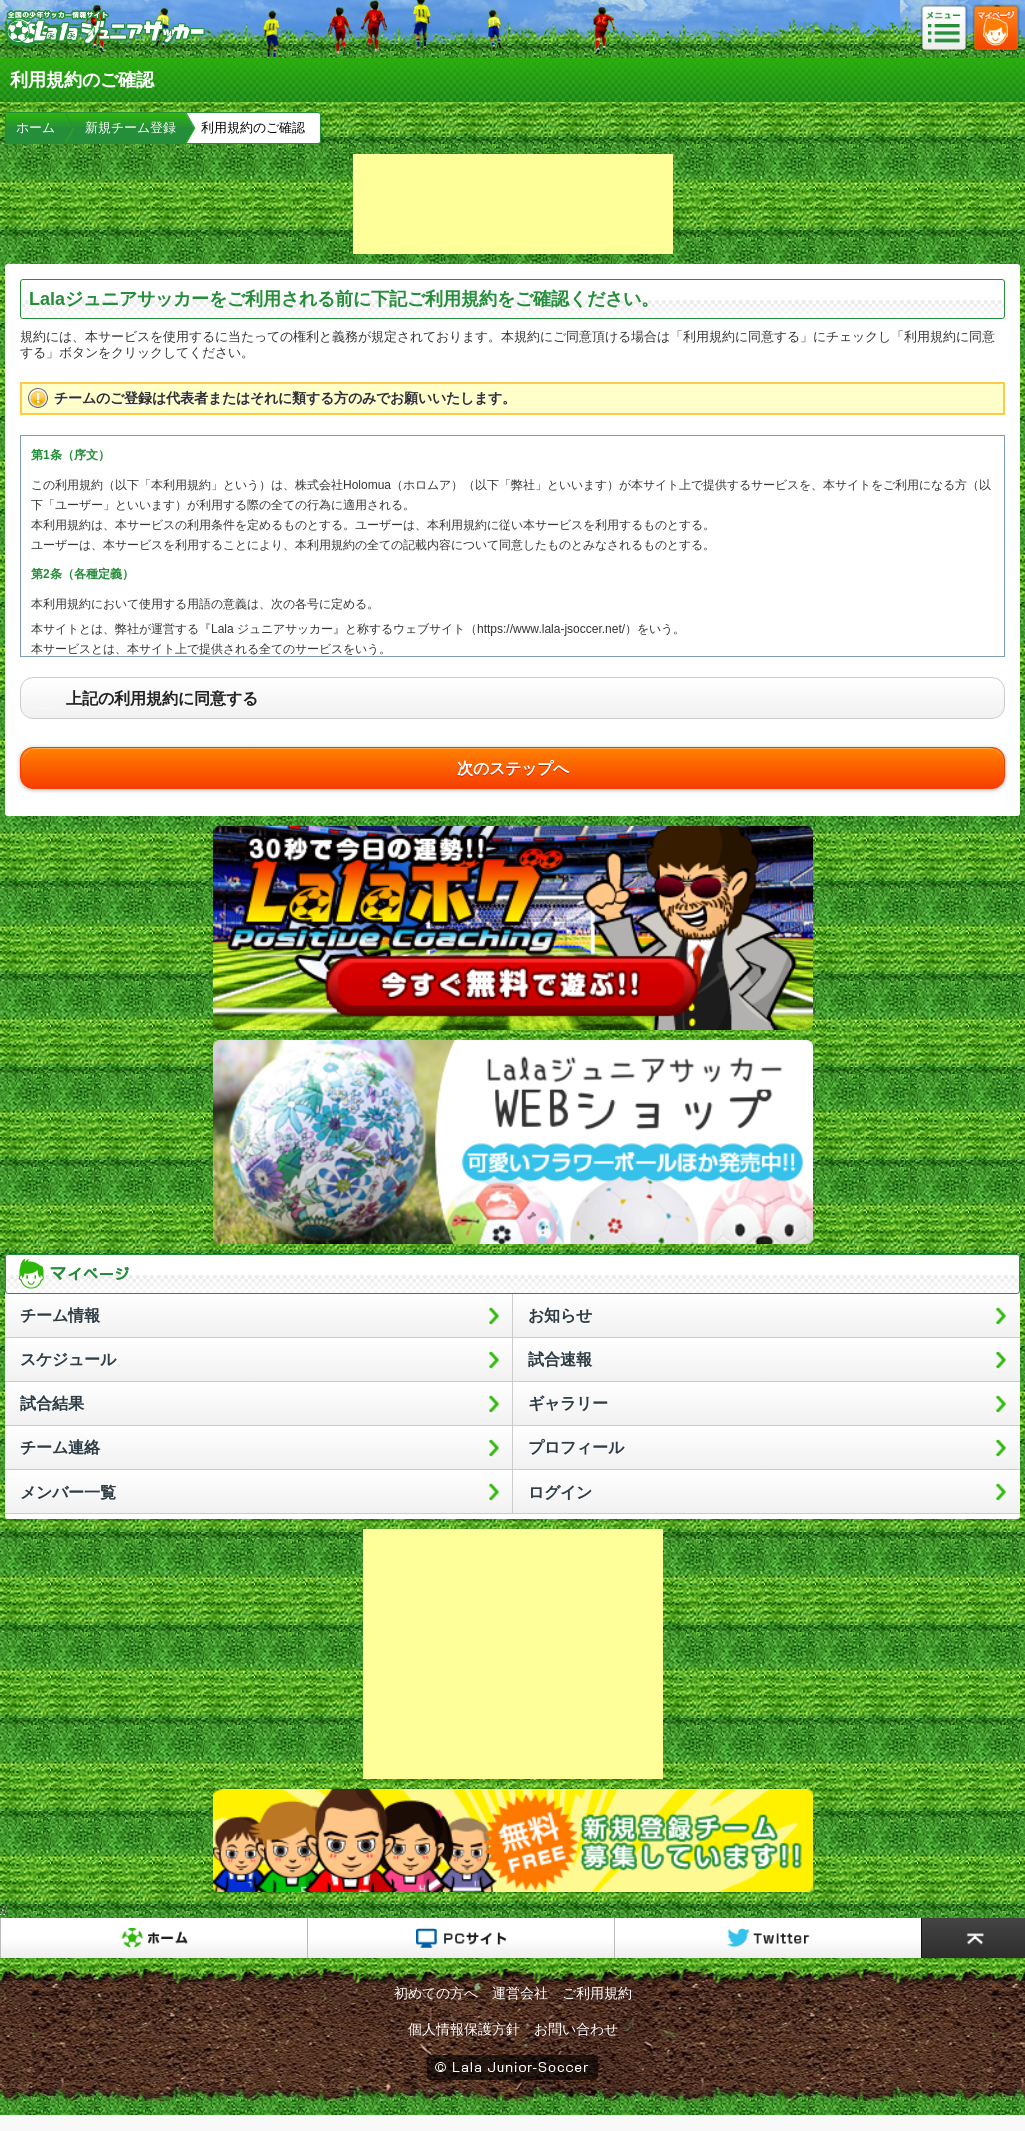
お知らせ (560, 1315)
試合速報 (560, 1359)
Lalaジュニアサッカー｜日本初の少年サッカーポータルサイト (105, 44)
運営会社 (520, 1993)
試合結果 (52, 1403)
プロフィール (576, 1447)
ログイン (560, 1492)
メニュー (950, 29)
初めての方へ (436, 1993)
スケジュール (68, 1359)
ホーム (35, 127)
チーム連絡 (60, 1447)
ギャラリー (568, 1403)
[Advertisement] (513, 204)
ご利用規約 (597, 1993)
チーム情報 (60, 1315)
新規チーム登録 (130, 127)
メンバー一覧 (68, 1492)
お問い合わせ (576, 2029)
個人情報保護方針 (464, 2029)
